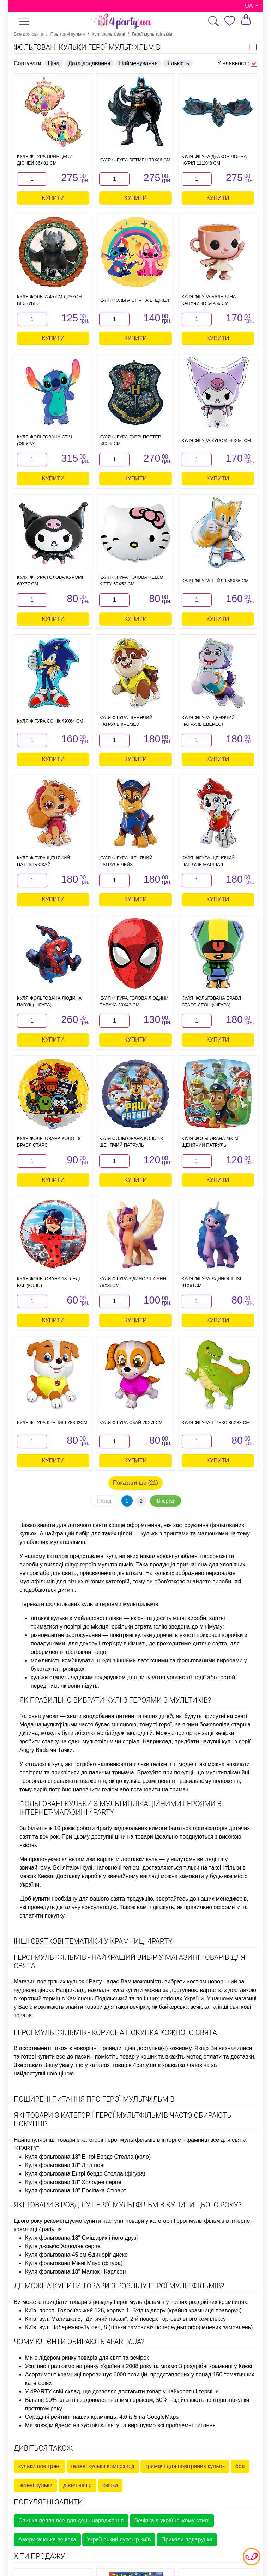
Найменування (138, 63)
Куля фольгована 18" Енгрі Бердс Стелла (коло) (88, 2157)
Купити (53, 198)
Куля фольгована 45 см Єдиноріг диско (76, 2255)
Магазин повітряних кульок (49, 1982)
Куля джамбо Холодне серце (63, 2246)
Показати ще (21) (135, 1483)
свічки (110, 2485)
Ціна (54, 63)
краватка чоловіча (186, 2065)
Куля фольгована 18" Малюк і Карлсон (75, 2272)
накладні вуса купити (115, 1990)
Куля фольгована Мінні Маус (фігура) (73, 2263)
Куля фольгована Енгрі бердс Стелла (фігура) (85, 2174)
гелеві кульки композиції (102, 2466)
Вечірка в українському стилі (172, 2520)
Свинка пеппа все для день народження (71, 2520)
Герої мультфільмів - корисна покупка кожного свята (115, 2032)
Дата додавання (89, 63)
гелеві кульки (35, 2485)
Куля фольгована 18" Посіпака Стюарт (75, 2191)
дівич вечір (77, 2485)
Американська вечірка (47, 2540)
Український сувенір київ (119, 2540)
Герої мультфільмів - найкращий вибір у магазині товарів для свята (129, 1961)
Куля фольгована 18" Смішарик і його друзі (81, 2238)
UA (249, 6)
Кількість (177, 63)
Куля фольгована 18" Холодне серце (73, 2182)
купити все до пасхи (63, 2057)
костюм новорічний (212, 1982)
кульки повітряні (39, 2466)
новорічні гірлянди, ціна (105, 2048)
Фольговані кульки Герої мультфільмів (87, 47)
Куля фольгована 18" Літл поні (64, 2165)
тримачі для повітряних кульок (185, 2466)
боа (240, 2466)
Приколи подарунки (186, 2540)
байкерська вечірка (184, 2007)
